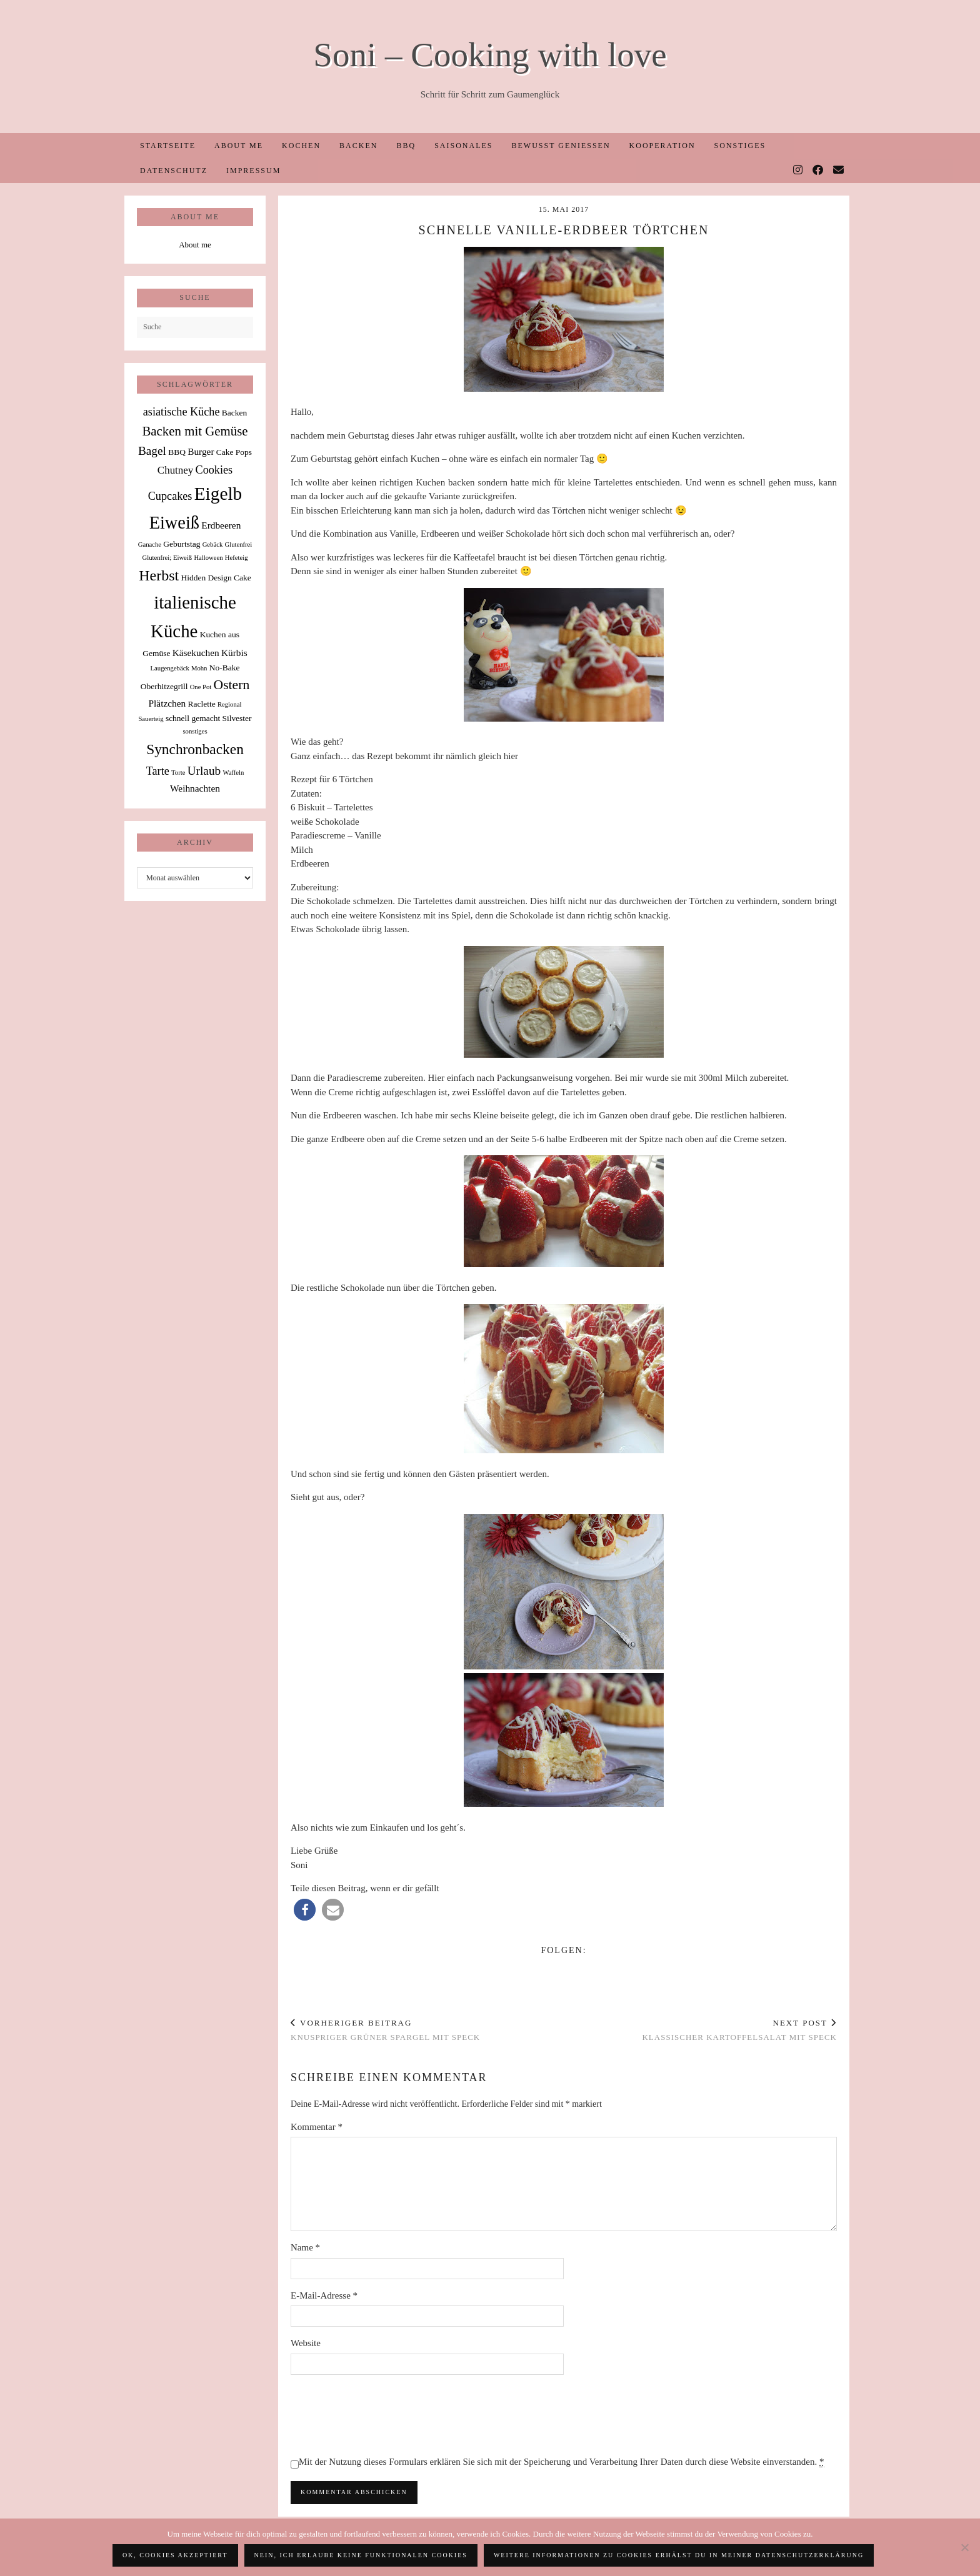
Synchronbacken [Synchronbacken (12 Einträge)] (195, 749)
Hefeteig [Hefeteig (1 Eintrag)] (236, 557)
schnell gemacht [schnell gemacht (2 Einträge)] (193, 718)
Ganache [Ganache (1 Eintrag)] (149, 544)
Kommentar (316, 2127)
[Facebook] (818, 170)
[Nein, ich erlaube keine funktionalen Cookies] (964, 2547)
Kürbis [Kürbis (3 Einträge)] (234, 652)
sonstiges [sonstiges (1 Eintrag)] (194, 731)
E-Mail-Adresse (324, 2295)
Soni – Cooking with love (489, 55)
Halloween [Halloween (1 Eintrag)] (208, 557)
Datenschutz (174, 170)
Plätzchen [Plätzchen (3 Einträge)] (167, 703)
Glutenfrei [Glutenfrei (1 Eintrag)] (238, 544)
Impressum (253, 170)
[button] (305, 1910)
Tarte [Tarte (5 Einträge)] (157, 771)
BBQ (406, 145)
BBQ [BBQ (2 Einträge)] (177, 452)
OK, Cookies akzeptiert (175, 2555)
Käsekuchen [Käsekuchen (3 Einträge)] (195, 652)
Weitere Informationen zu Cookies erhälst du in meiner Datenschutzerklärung (679, 2555)
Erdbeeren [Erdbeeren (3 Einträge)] (221, 525)
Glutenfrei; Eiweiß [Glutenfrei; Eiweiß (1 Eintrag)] (167, 557)
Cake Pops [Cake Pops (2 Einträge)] (234, 452)
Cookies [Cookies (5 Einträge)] (214, 470)
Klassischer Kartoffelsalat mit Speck (739, 2030)
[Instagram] (798, 170)
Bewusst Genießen (560, 145)
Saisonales (463, 145)
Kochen (301, 145)
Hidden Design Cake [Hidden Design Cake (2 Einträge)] (216, 577)
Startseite (168, 145)
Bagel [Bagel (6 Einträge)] (152, 450)
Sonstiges (740, 145)
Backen (358, 145)
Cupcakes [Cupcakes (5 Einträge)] (170, 496)
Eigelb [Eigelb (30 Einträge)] (218, 494)
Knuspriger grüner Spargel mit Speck (385, 2030)
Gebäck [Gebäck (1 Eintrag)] (212, 544)
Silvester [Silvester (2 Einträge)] (236, 718)
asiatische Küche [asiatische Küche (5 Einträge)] (181, 411)
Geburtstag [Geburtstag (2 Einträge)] (181, 544)
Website (306, 2343)
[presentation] (386, 2414)
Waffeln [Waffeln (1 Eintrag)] (233, 772)
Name (305, 2247)
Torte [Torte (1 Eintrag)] (178, 772)
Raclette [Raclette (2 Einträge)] (202, 704)
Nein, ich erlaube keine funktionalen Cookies (361, 2555)
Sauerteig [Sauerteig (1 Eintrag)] (150, 718)
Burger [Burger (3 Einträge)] (201, 451)
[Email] (839, 170)
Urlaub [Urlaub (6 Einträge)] (204, 770)
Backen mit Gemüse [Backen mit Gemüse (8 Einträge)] (195, 431)
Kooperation (662, 145)
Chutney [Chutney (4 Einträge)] (175, 470)
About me (238, 145)
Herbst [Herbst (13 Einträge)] (159, 575)
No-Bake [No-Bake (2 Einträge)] (224, 667)
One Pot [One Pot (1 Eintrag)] (201, 687)
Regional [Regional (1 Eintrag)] (229, 704)
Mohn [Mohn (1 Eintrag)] (199, 668)
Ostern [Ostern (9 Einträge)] (232, 684)
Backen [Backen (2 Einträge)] (234, 412)
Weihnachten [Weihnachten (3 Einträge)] (195, 788)
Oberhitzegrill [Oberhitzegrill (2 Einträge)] (164, 686)
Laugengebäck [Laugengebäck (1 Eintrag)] (170, 668)
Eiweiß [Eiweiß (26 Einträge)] (174, 522)
